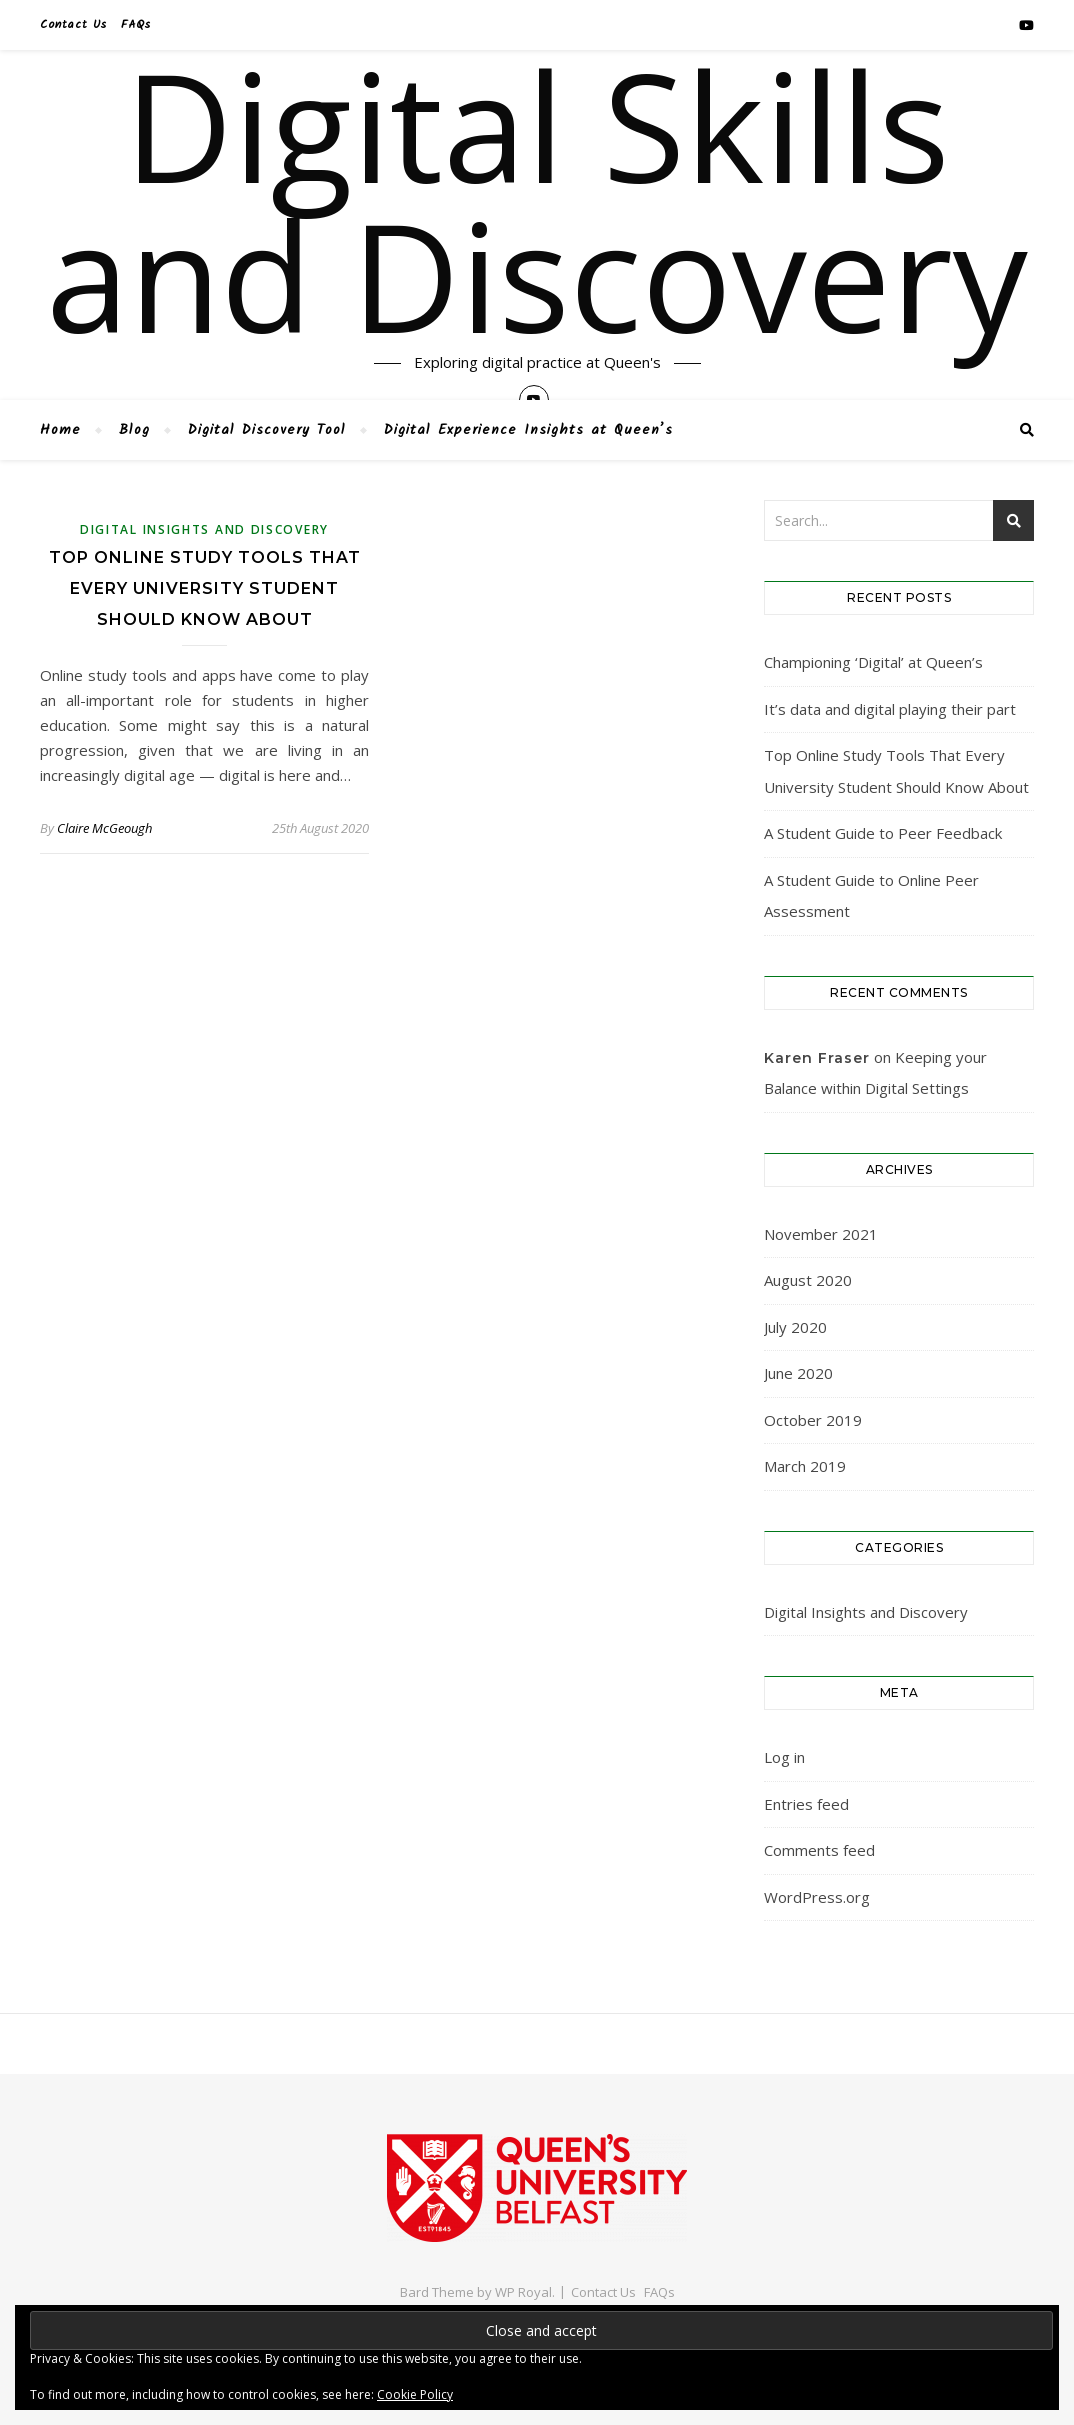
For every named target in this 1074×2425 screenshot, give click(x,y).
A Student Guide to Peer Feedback (883, 833)
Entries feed (806, 1804)
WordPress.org (817, 1897)
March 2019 (805, 1466)
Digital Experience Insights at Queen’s (528, 430)
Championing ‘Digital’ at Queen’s (873, 662)
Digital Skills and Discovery (537, 200)
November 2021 (821, 1234)
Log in (784, 1757)
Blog (134, 430)
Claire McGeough (104, 828)
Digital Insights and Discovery (204, 529)
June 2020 (798, 1373)
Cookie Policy (415, 2394)
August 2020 (808, 1280)
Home (60, 430)
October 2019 (813, 1420)
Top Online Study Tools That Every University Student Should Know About (205, 588)
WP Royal (523, 2292)
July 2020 (795, 1327)
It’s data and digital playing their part (890, 709)
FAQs (136, 24)
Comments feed (819, 1850)
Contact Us (73, 24)
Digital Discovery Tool (267, 430)
